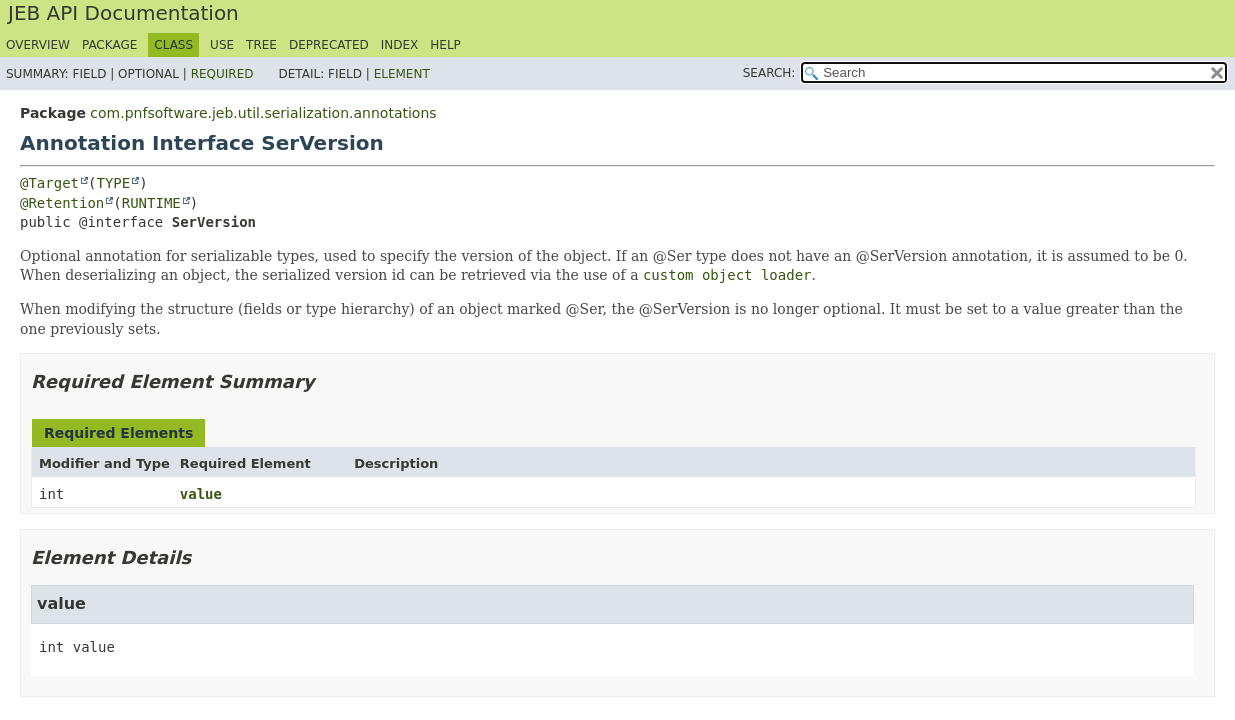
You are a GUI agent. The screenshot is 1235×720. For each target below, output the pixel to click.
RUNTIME (151, 203)
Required (222, 74)
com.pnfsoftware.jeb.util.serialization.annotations (263, 113)
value (201, 494)
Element (402, 74)
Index (400, 45)
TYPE (113, 183)
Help (445, 45)
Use (222, 45)
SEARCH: (769, 73)
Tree (261, 45)
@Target (49, 183)
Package (109, 45)
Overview (38, 45)
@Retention (62, 203)
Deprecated (329, 45)
